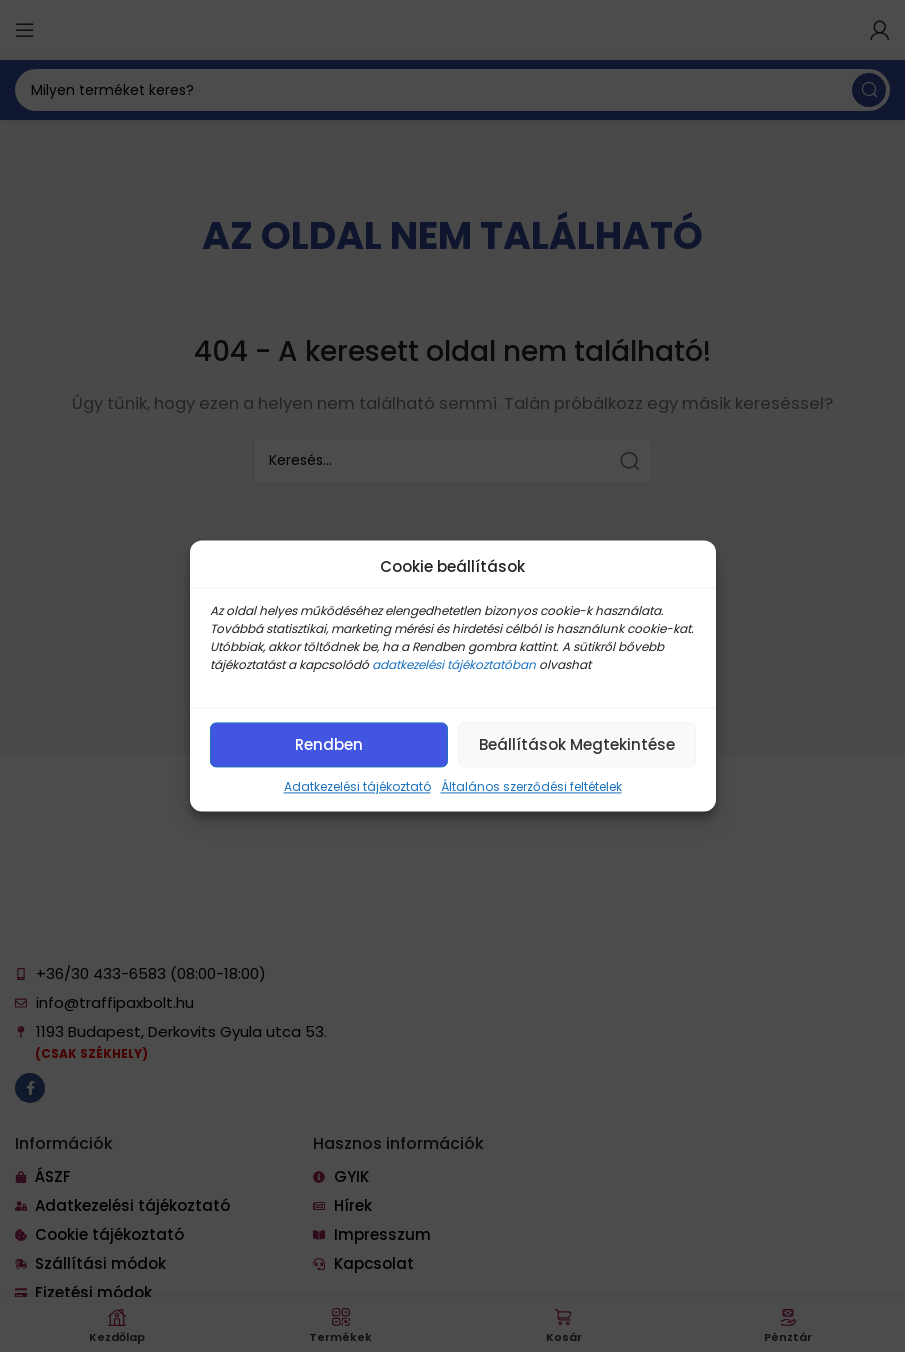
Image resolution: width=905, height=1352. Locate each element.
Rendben (329, 744)
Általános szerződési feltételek (531, 786)
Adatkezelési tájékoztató (357, 786)
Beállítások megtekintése (577, 744)
